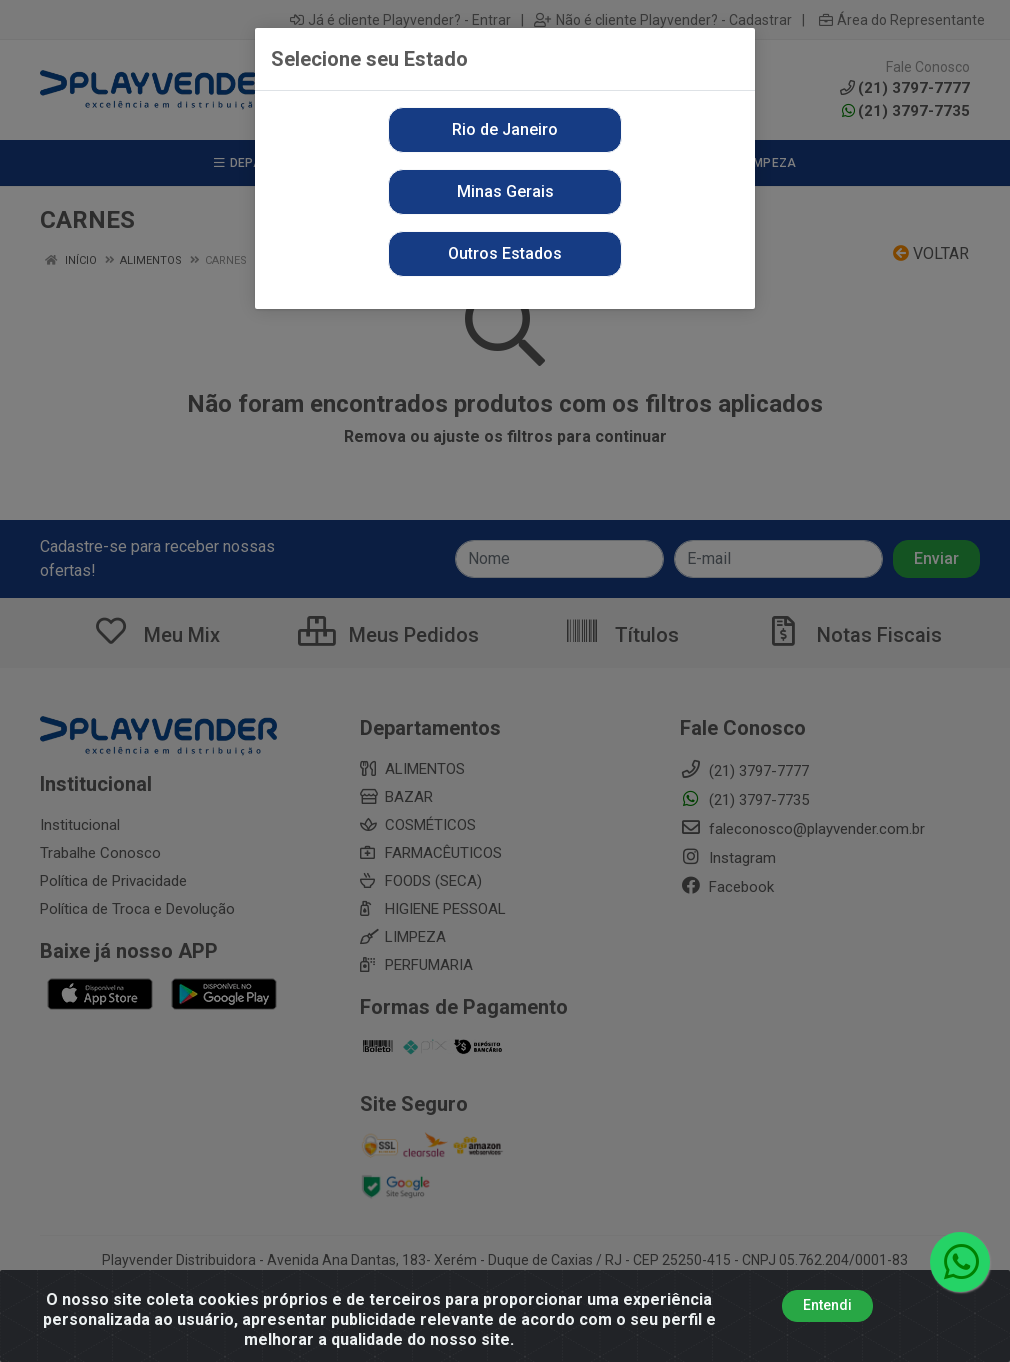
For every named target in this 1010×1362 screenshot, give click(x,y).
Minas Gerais (505, 191)
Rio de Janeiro (505, 129)
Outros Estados (505, 253)
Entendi (827, 1308)
